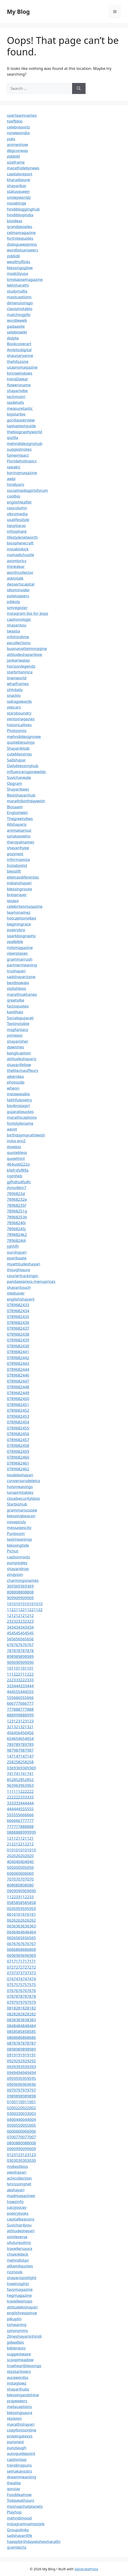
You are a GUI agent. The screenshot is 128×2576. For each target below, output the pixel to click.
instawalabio (18, 1093)
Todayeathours (20, 2500)
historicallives (19, 724)
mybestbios (17, 2166)
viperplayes (17, 953)
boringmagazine (22, 472)
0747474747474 (21, 1978)
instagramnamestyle (26, 2523)
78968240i (16, 1222)
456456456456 (20, 1732)
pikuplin (14, 2318)
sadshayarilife (19, 2535)
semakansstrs (19, 2471)
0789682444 (18, 1369)
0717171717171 (21, 1961)
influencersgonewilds (26, 771)
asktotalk (15, 578)
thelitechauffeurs (22, 1070)
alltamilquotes (20, 2266)
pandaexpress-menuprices (31, 1281)
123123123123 (20, 1721)
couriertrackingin (22, 1275)
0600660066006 (21, 2131)
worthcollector (20, 572)
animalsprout (19, 830)
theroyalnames (20, 842)
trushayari (16, 970)
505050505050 (20, 1867)
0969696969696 (21, 2084)
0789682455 (18, 1428)
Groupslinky (18, 2529)
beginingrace (19, 924)
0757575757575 (21, 1984)
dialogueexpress (22, 244)
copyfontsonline (21, 2430)
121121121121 (20, 1838)
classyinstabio (19, 308)
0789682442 (18, 1357)
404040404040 (20, 1861)
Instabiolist (17, 865)
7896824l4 (16, 1240)
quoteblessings (21, 742)
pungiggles (17, 1562)
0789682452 (18, 1410)
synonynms (17, 2330)
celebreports (18, 127)
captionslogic (19, 619)
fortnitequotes (20, 238)
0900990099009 (21, 2148)
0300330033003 (21, 2113)
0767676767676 (21, 1990)
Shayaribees (18, 789)
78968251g (17, 1211)
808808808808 (20, 1592)
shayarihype (18, 847)
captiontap (17, 2459)
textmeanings (19, 1539)
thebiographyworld (24, 431)
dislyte (13, 338)
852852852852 (20, 1779)
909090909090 (20, 1662)
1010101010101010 (25, 1603)
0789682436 (18, 1322)
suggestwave (19, 2354)
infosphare (17, 531)
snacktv (14, 695)
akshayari (15, 2189)
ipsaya (13, 900)
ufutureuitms (19, 2242)
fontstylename (20, 1123)
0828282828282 (21, 2014)
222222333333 (20, 1797)
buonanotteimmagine (27, 648)
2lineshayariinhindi (24, 2336)
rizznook (14, 2271)
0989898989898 (21, 2096)
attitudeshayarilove (24, 654)
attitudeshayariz (21, 1058)
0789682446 (18, 1375)
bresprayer (17, 894)
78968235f (16, 1205)
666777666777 (20, 1703)
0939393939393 (21, 2066)
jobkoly (13, 601)
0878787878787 (21, 2043)
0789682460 (18, 1457)
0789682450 (18, 1398)
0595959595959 (21, 1908)
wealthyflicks (18, 261)
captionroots (18, 1557)
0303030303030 (21, 2160)
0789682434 (18, 1310)
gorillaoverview (21, 420)
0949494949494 (21, 2072)
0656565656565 (21, 1937)
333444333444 (20, 1685)
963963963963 (20, 1785)
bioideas (14, 220)
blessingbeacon (21, 1515)
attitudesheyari (20, 2230)
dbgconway (17, 150)
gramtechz (16, 2547)
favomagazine (20, 2289)
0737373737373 (21, 1972)
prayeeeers (17, 2400)
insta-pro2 (16, 1140)
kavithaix (15, 1011)
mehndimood (19, 2518)
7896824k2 (17, 1234)
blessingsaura (19, 2412)
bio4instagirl (18, 1105)
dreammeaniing (21, 2476)
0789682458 (18, 1445)
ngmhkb (14, 1175)
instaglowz (16, 2383)
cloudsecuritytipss (23, 1498)
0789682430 (18, 1346)
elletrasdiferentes (23, 877)
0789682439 (18, 1340)
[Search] (79, 88)
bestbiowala (18, 982)
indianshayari (19, 882)
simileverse (17, 2236)
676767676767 (20, 1644)
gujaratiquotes (20, 1111)
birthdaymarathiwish (26, 1135)
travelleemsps (19, 2301)
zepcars (14, 707)
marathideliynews (23, 168)
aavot (12, 1129)
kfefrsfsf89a (17, 1170)
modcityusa (17, 273)
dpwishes (15, 1047)
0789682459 (18, 1451)
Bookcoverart (19, 343)
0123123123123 (21, 2154)
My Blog (18, 11)
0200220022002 (21, 2107)
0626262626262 (21, 1920)
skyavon (14, 2418)
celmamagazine (21, 232)
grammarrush (19, 959)
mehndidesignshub (24, 443)
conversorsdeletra (23, 1480)
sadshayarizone (21, 976)
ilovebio (14, 1146)
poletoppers (18, 595)
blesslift (14, 871)
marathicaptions (22, 1117)
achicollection (19, 2178)
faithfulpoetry (19, 1099)
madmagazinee (21, 2195)
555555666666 (20, 1814)
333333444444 (20, 1803)
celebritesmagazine (24, 906)
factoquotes (18, 1006)
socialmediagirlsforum (27, 490)
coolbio (13, 496)
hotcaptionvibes (21, 918)
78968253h (17, 1217)
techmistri (16, 396)
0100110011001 (21, 2101)
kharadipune (18, 179)
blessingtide (18, 1545)
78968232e (17, 1199)
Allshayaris (17, 824)
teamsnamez (19, 912)
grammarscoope (22, 1510)
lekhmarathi (18, 285)
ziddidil (13, 156)
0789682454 (18, 1422)
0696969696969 (21, 1955)
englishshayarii (20, 1299)
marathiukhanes (22, 994)
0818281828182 (21, 2008)
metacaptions (19, 2406)
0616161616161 (21, 1914)
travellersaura (19, 2248)
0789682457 (18, 1439)
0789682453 (18, 1416)
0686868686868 (21, 1949)
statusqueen (18, 191)
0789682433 (18, 1304)
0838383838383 (21, 2019)
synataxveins (19, 836)
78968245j (16, 1228)
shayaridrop (18, 1568)
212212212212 (20, 1844)
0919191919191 (21, 2055)
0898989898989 (21, 2049)
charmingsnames (23, 1580)
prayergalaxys (20, 2436)
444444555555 (20, 1808)
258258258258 (20, 1762)
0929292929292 (21, 2061)
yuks (11, 138)
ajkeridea (15, 1076)
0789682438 (18, 1334)
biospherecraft (20, 543)
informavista (18, 859)
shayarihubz (18, 2389)
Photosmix (16, 730)
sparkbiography (21, 935)
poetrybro (16, 929)
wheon (13, 1088)
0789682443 (18, 1363)
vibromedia (17, 513)
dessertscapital (20, 584)
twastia (13, 631)
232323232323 (20, 1621)
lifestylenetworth (22, 537)
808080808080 (20, 1885)
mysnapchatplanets (25, 2506)
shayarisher (17, 1041)
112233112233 (20, 1896)
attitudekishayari (22, 2307)
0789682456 (18, 1433)
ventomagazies (21, 718)
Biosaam (15, 806)
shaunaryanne (20, 355)
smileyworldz (19, 197)
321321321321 (20, 1726)
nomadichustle (20, 554)
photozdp (15, 1082)
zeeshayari (16, 2172)
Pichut (12, 1551)
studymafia (17, 291)
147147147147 (20, 1756)
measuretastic (20, 408)
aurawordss (17, 2377)
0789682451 (18, 1404)
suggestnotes (19, 449)
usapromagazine (22, 367)
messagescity (19, 1527)
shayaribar (16, 185)
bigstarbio (16, 414)
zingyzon (15, 1574)
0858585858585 (21, 2031)
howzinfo (15, 2201)
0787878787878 (21, 1996)
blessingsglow (20, 267)
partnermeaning (22, 965)
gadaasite (16, 326)
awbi (11, 478)
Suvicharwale (19, 777)
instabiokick (18, 549)
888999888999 (20, 1715)
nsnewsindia (18, 132)
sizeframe (16, 162)
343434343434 (20, 1627)
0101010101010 (21, 1850)
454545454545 (20, 1633)
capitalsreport (19, 173)
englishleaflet (19, 502)
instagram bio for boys (27, 613)
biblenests (16, 2348)
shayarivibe (17, 390)
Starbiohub (17, 1504)
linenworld (16, 677)
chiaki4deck (17, 2254)
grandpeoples (19, 226)
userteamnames (22, 115)
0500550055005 (21, 2125)
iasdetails (15, 402)
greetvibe (15, 1000)
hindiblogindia (20, 214)
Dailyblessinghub (22, 765)
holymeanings (20, 1486)
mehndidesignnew (24, 736)
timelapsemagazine (25, 279)
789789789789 (20, 1744)
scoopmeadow (20, 2359)
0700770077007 (21, 2137)
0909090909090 (21, 1890)
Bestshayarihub (21, 795)
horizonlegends (21, 666)
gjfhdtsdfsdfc (19, 1181)
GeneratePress (86, 2569)
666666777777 (20, 1820)
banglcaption (19, 1053)
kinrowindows (19, 373)
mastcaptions (19, 296)
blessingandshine (23, 2394)
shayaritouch (19, 1287)
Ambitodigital (19, 349)
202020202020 (20, 1855)
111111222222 (20, 1791)
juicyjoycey (16, 2207)
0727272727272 (21, 1967)
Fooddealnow (19, 2494)
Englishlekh (17, 812)
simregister (17, 607)
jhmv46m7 (16, 1187)
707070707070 (20, 1879)
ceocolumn (17, 507)
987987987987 (20, 1750)
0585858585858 (21, 1902)
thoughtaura (18, 1269)
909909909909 (20, 1597)
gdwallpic (15, 2342)
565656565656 (20, 1639)
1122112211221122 (25, 1609)
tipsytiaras (16, 525)
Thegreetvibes (20, 818)
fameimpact (18, 455)
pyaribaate (16, 1258)
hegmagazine (19, 2295)
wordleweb (17, 320)
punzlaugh (16, 2447)
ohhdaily (15, 689)
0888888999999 (21, 1832)
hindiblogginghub (23, 209)
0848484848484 (21, 2025)
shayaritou (16, 625)
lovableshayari (20, 1474)
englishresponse (22, 2312)
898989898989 (20, 1656)
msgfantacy (17, 1029)
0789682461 (18, 1463)
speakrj (13, 467)
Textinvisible (18, 1023)
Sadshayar (16, 760)
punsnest (15, 2441)
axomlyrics (16, 560)
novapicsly (16, 1521)
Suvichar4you (19, 2225)
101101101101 (20, 1668)
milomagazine (20, 947)
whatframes (18, 683)
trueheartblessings (24, 2365)
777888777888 (20, 1709)
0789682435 (18, 1316)
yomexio (14, 1035)
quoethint (16, 1158)
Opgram (14, 783)
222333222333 (20, 1679)
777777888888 (20, 1826)
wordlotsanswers (22, 250)
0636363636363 (21, 1926)
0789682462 (18, 1469)
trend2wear (17, 378)
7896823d (16, 1193)
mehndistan (18, 2260)
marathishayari (20, 2424)
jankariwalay (18, 660)
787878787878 (20, 1650)
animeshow (17, 144)
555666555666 (20, 1697)
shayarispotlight (21, 2277)
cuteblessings (19, 754)
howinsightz (18, 2283)
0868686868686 (21, 2037)
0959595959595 (21, 2078)
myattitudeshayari (23, 1264)
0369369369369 (21, 1767)
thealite (14, 2482)
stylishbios (16, 988)
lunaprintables (20, 1492)
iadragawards (19, 701)
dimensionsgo (20, 302)
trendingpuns (19, 2465)
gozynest (15, 853)
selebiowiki (17, 332)
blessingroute (19, 888)
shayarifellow (19, 1064)
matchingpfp (18, 314)
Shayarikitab (18, 748)
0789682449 (18, 1392)
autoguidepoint (21, 2453)
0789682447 (18, 1381)
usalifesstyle (18, 519)
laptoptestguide (21, 425)
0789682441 (18, 1351)
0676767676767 (21, 1943)
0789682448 (18, 1386)
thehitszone (17, 361)
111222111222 (20, 1674)
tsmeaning (16, 2324)
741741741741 (20, 1773)
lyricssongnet (19, 2183)
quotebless (17, 1152)
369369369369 (20, 1586)
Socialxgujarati (20, 1017)
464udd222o (18, 1164)
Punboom (16, 1533)
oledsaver (16, 1293)
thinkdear (16, 566)
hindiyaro (15, 484)
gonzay (13, 2488)
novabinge (16, 203)
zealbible (15, 941)
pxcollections (19, 642)
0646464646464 (21, 1932)
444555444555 (20, 1691)
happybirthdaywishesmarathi (33, 2541)
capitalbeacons (20, 2219)
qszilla (12, 437)
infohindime (18, 636)
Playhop (14, 2512)
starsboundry (19, 713)
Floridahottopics (21, 461)
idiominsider (18, 589)
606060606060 (20, 1873)
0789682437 (18, 1328)
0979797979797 (21, 2090)
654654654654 (20, 1738)
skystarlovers (19, 2371)
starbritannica (19, 672)
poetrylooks (17, 2213)
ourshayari (17, 1252)
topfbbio (14, 121)
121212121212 (20, 1615)
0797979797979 (21, 2002)
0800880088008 (21, 2143)
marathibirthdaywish (26, 800)
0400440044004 (21, 2119)
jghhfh (13, 1246)
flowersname (19, 384)
